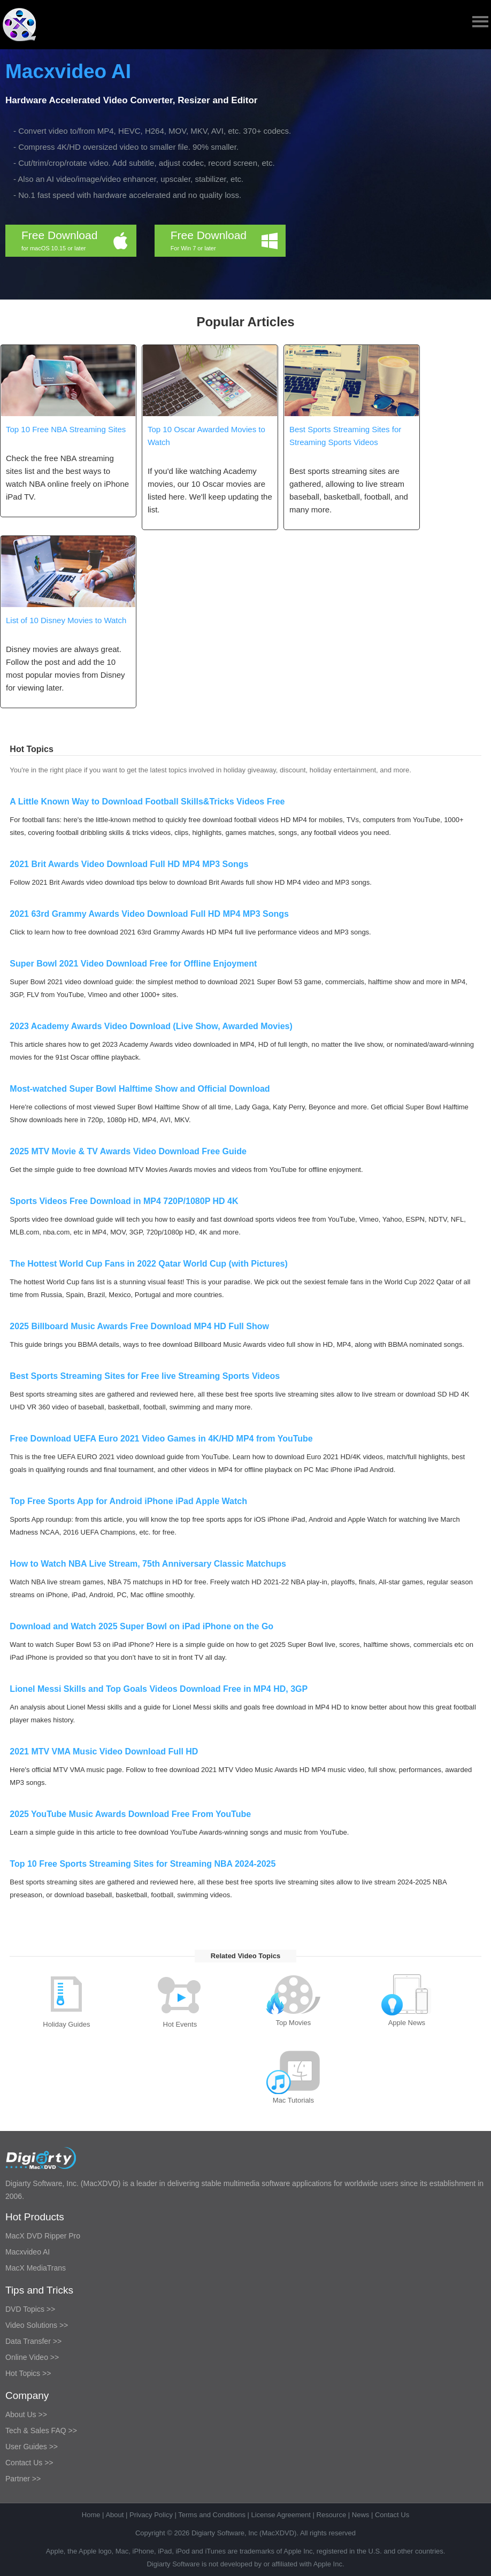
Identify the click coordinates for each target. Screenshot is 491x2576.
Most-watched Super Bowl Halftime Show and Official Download (140, 1088)
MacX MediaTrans (35, 2268)
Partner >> (23, 2478)
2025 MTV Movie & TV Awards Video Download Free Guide (128, 1151)
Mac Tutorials (293, 2100)
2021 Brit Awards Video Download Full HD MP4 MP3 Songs (129, 864)
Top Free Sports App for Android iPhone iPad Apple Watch (128, 1501)
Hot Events (180, 2024)
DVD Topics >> (30, 2309)
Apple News (406, 2023)
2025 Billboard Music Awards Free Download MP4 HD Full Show (139, 1326)
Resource (332, 2515)
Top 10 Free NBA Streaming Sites (66, 429)
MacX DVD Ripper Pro (42, 2236)
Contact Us (392, 2515)
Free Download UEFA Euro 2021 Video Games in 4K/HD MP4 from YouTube (161, 1438)
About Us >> (26, 2414)
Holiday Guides (66, 2024)
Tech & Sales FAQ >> (41, 2430)
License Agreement (281, 2515)
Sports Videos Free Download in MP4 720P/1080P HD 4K (124, 1201)
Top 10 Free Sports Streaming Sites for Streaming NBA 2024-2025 (142, 1863)
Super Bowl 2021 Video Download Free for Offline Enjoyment (133, 963)
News (361, 2515)
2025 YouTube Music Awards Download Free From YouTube (130, 1814)
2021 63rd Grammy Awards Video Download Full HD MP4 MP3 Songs (149, 913)
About (114, 2515)
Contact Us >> (29, 2462)
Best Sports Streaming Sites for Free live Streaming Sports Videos (145, 1376)
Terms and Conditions (212, 2515)
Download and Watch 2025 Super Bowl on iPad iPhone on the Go (141, 1626)
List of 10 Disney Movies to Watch (66, 620)
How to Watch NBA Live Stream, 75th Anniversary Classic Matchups (148, 1563)
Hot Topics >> (28, 2373)
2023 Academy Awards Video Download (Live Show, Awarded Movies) (151, 1026)
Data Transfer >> (33, 2341)
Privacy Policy (151, 2515)
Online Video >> (32, 2357)
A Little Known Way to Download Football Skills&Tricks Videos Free (147, 801)
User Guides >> (31, 2446)
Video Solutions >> (36, 2325)
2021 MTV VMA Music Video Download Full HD (104, 1751)
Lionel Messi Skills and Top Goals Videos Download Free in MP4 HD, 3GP (159, 1688)
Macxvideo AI (68, 71)
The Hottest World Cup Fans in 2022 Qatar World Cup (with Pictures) (148, 1263)
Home (91, 2515)
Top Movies (293, 2023)
